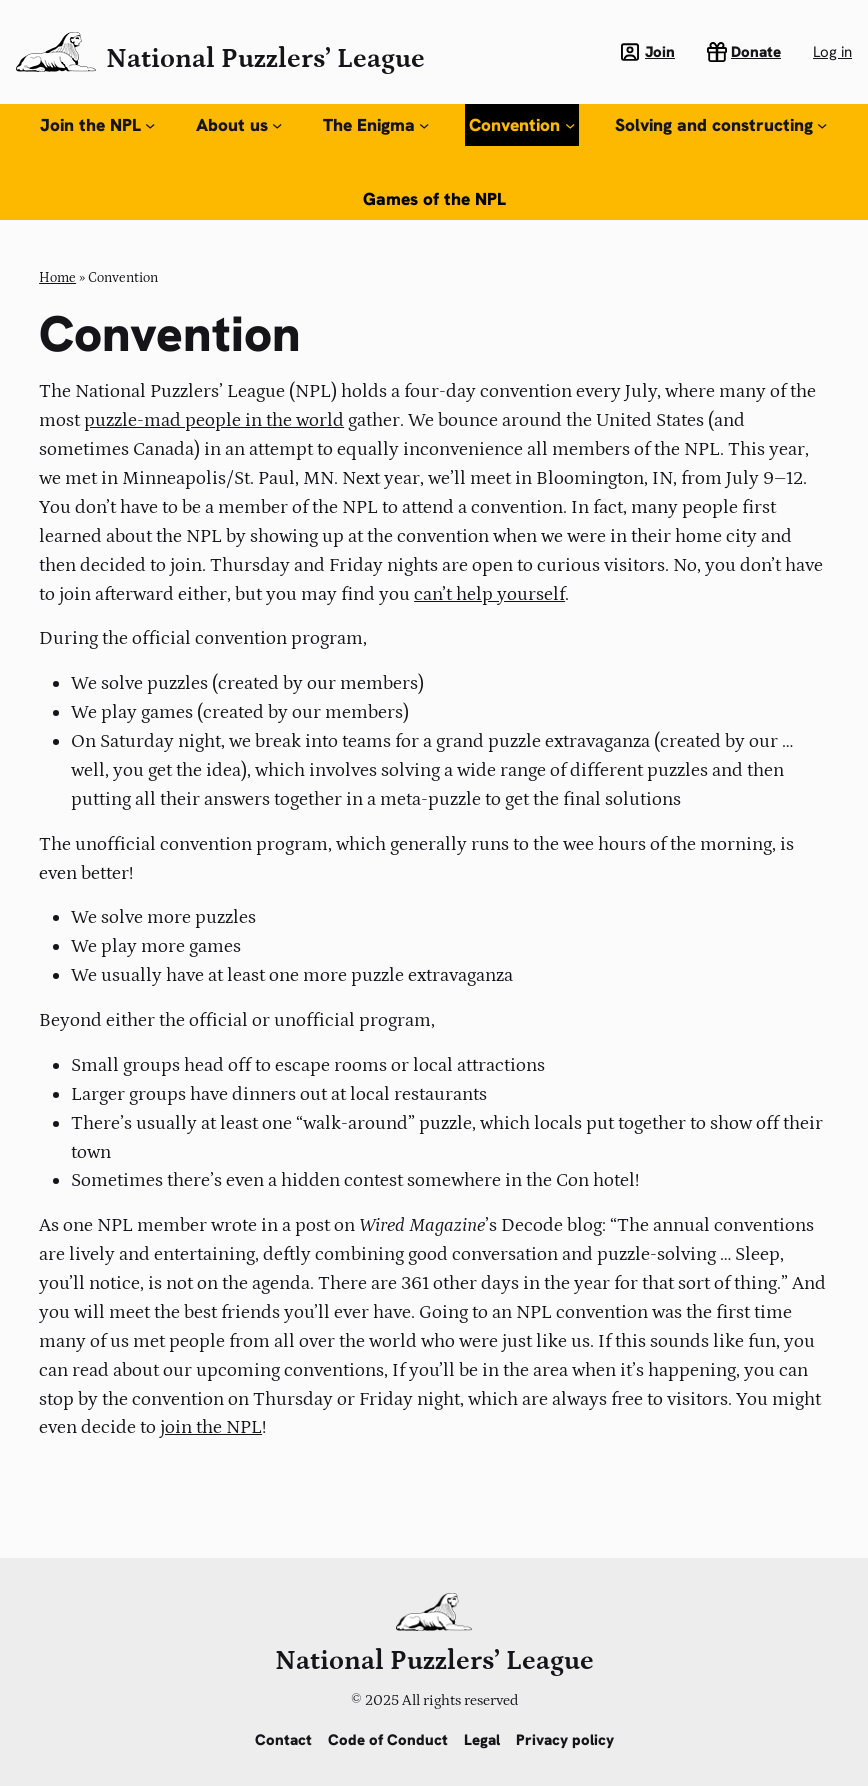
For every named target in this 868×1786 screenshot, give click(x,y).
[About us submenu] (277, 125)
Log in (832, 52)
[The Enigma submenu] (424, 125)
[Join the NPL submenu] (150, 125)
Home (57, 278)
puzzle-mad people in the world (214, 420)
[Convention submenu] (570, 125)
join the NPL (211, 1427)
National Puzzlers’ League (265, 58)
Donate (756, 52)
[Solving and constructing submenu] (822, 125)
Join (660, 52)
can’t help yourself (489, 594)
